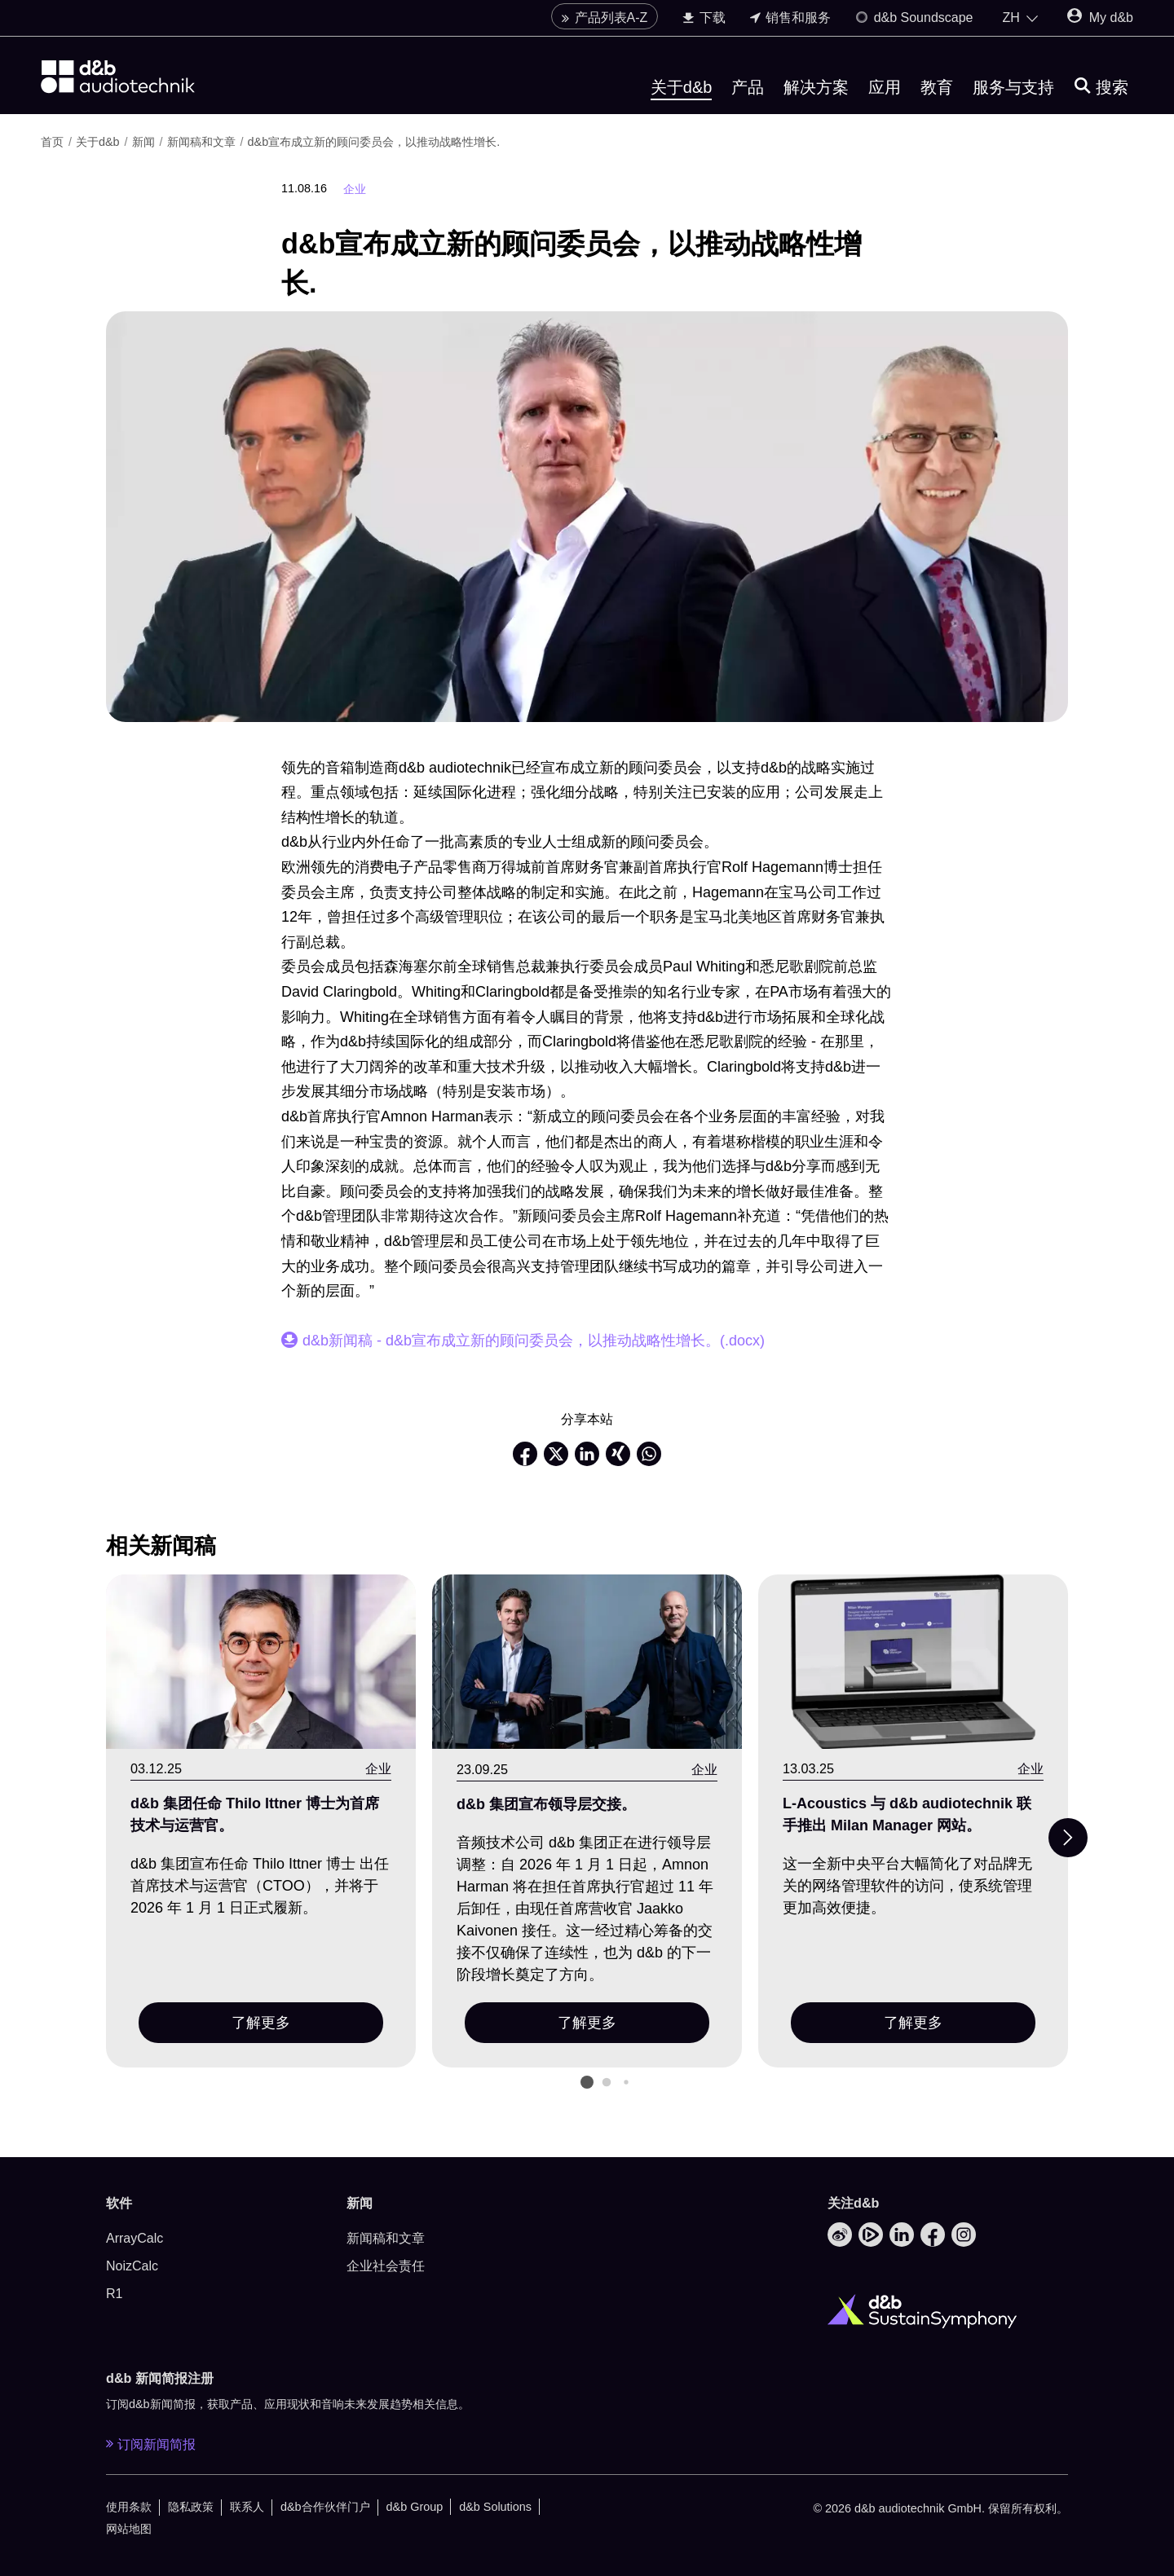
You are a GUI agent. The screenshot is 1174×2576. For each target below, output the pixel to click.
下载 (703, 22)
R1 (114, 2294)
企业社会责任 (385, 2266)
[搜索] (1101, 92)
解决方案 (816, 92)
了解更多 (261, 2023)
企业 (354, 189)
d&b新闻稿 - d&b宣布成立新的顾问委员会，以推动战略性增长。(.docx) (533, 1340)
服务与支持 (1013, 92)
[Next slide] (1068, 1837)
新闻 (145, 141)
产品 (747, 92)
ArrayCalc (134, 2238)
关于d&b (682, 92)
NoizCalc (132, 2266)
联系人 (247, 2506)
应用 (884, 92)
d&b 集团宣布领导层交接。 (546, 1804)
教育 (936, 92)
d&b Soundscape (914, 22)
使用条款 (129, 2506)
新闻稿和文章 (203, 141)
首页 (54, 141)
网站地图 (129, 2528)
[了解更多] (261, 1662)
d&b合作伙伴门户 (325, 2506)
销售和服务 (790, 22)
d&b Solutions (495, 2506)
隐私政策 (191, 2506)
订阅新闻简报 (151, 2444)
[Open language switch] (1021, 23)
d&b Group (415, 2506)
